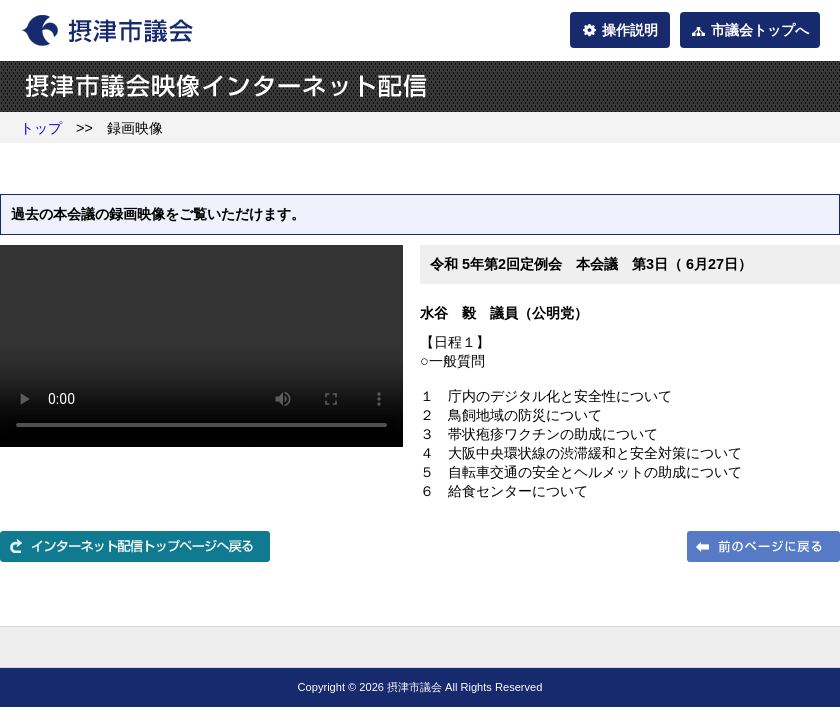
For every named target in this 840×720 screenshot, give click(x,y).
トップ (41, 128)
